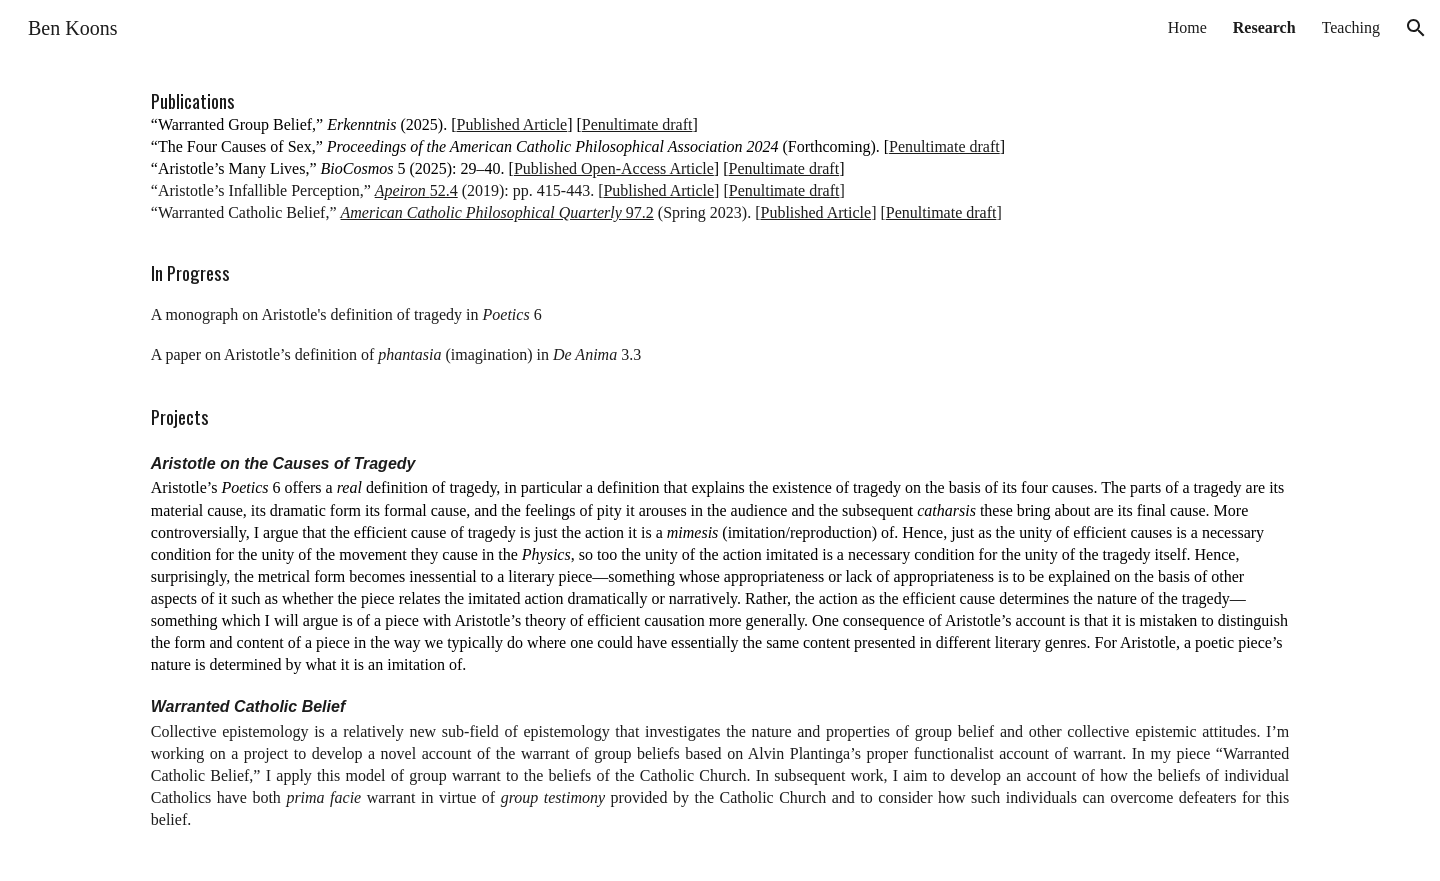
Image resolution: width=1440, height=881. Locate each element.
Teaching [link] (1351, 27)
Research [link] (1264, 27)
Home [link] (1187, 27)
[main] (720, 468)
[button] (1416, 28)
